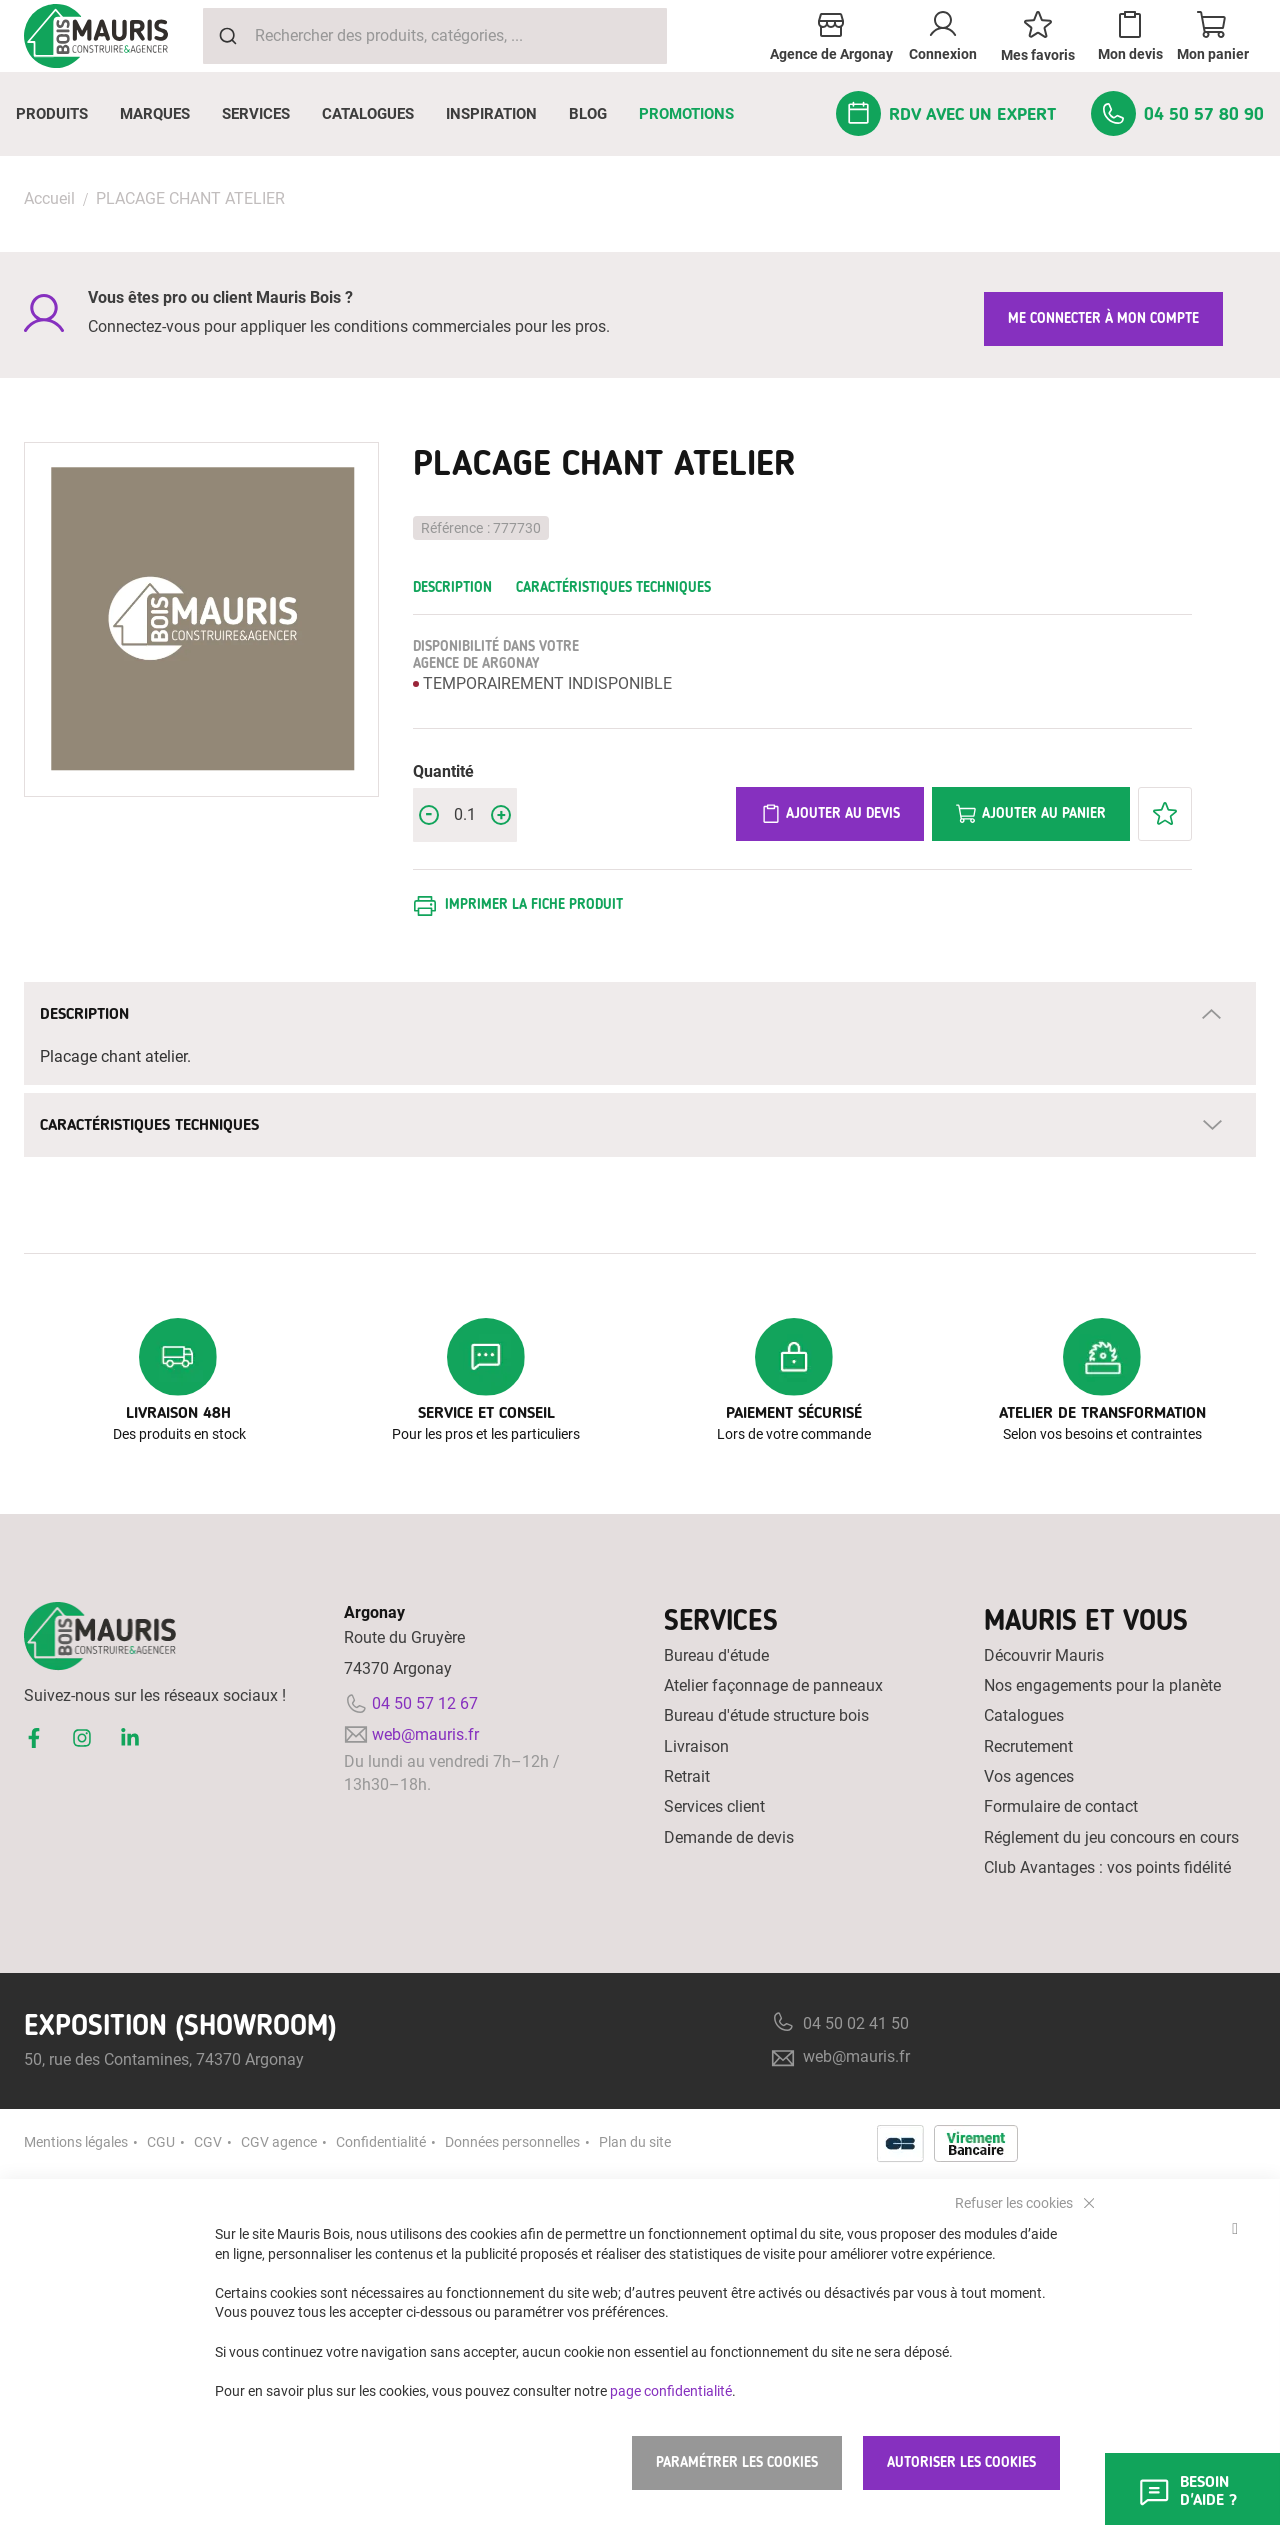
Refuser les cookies (1015, 2202)
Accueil (49, 198)
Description (452, 587)
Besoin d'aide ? (1187, 2490)
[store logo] (96, 36)
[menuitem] (52, 114)
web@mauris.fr (425, 1734)
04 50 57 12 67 (425, 1703)
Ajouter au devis (830, 814)
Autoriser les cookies (961, 2462)
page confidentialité (671, 2390)
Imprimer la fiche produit (534, 904)
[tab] (640, 1014)
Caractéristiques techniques (613, 587)
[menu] (640, 114)
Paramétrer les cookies (737, 2462)
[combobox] (435, 36)
